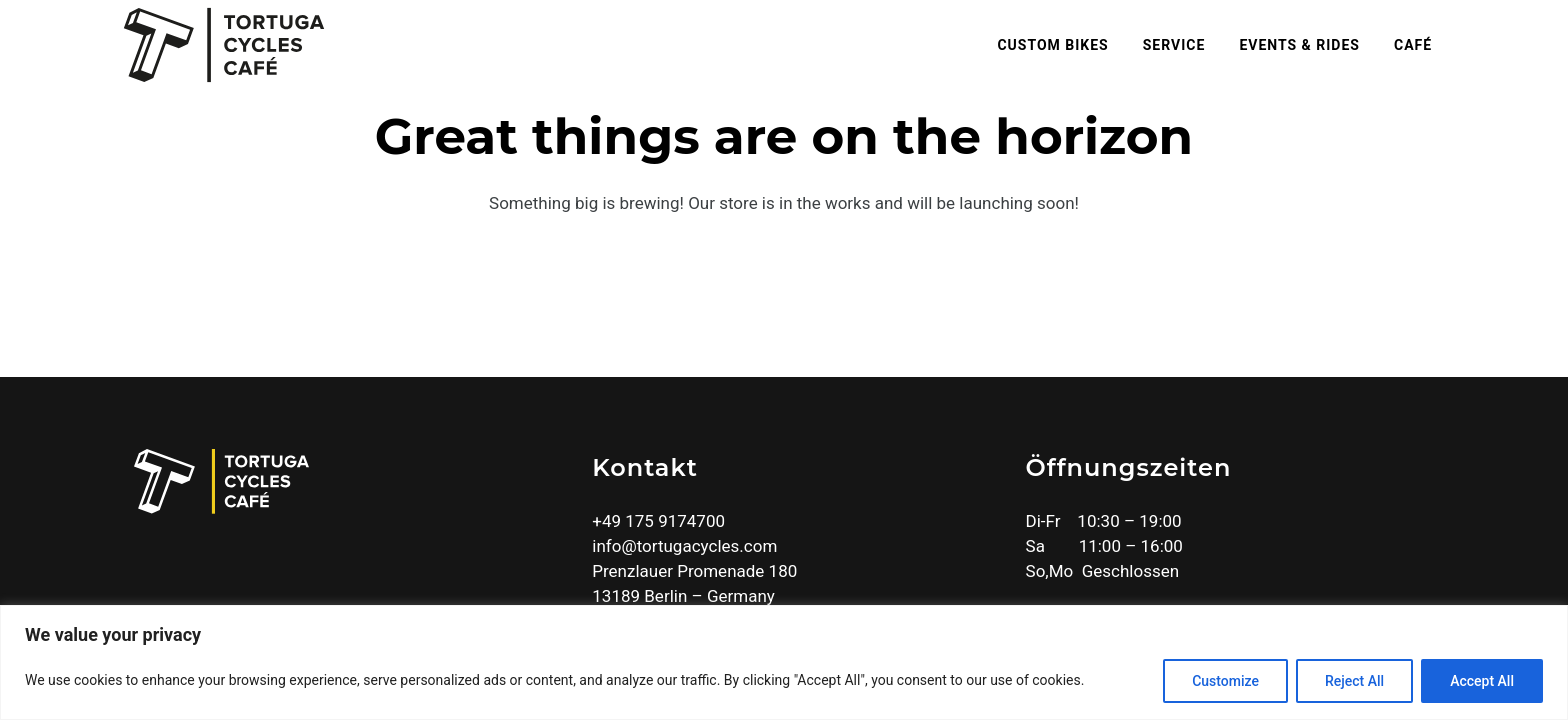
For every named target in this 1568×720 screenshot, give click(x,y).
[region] (784, 662)
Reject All (1354, 681)
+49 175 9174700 (658, 521)
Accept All (1482, 681)
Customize (1225, 681)
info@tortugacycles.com (684, 546)
